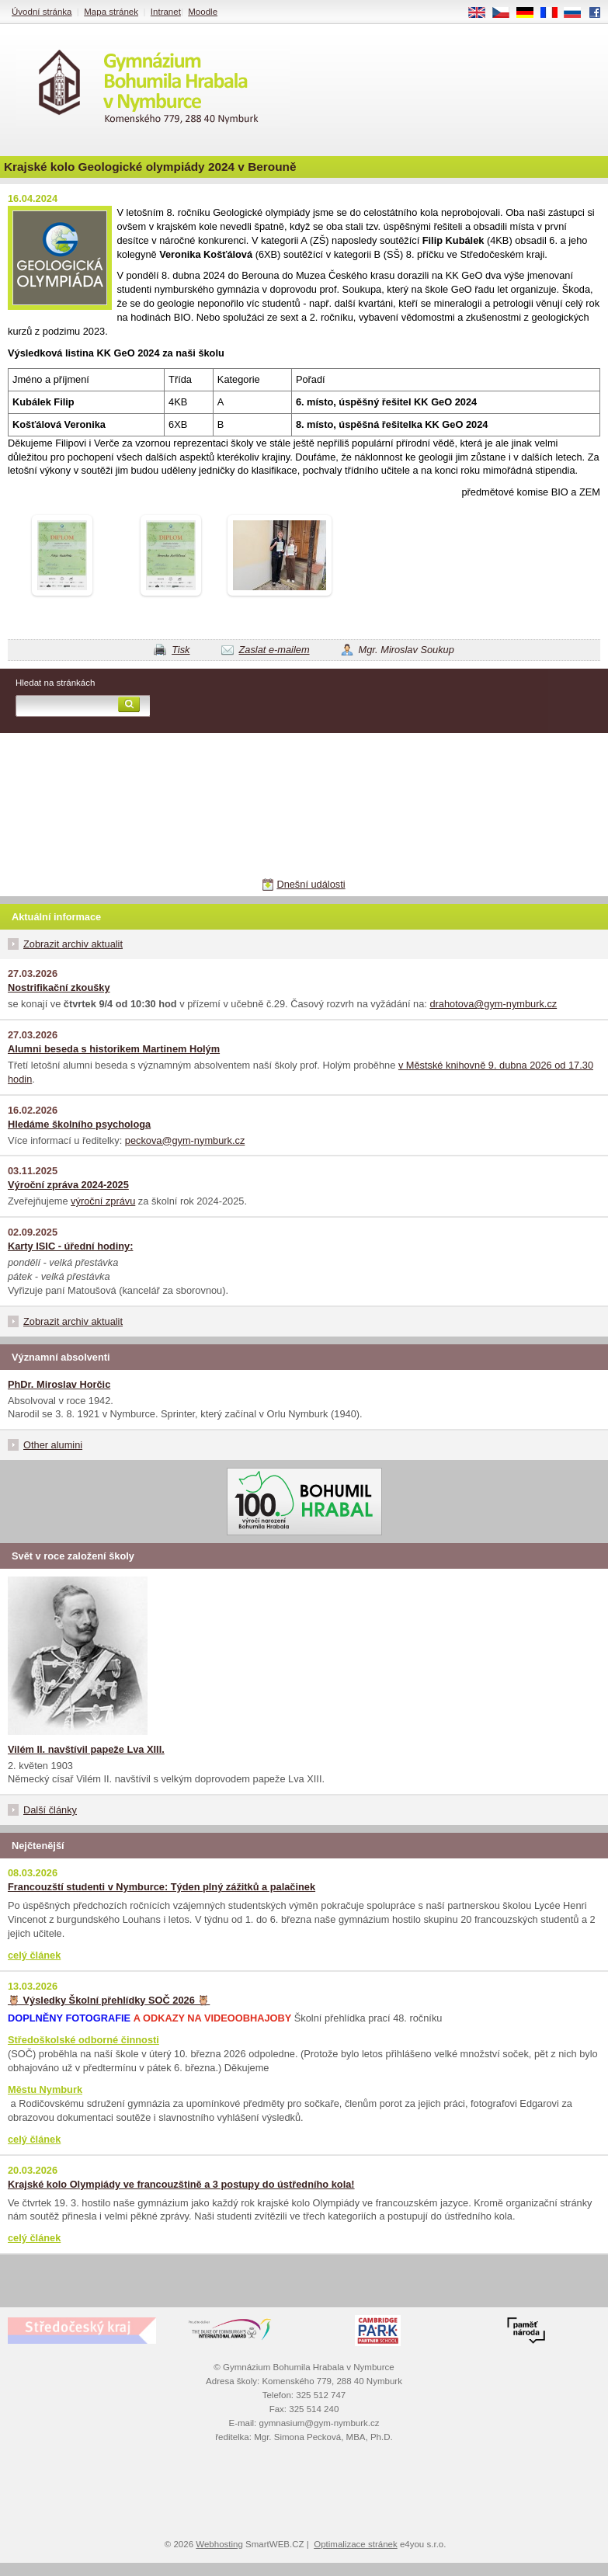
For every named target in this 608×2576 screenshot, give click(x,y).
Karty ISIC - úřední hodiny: (70, 1246)
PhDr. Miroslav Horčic (59, 1384)
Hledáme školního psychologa (79, 1124)
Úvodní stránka (41, 11)
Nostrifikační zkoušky (59, 987)
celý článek (34, 1955)
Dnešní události (310, 884)
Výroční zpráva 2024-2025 (68, 1185)
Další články (50, 1810)
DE (530, 13)
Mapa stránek (111, 11)
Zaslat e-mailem (274, 649)
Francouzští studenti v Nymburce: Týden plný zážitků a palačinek (161, 1887)
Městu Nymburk (45, 2089)
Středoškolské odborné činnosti (83, 2040)
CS (506, 13)
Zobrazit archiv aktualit (73, 944)
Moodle (202, 11)
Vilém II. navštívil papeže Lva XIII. (86, 1749)
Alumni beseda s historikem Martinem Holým (114, 1049)
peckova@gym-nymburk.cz (185, 1140)
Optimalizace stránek (356, 2544)
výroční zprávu (103, 1201)
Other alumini (52, 1445)
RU (578, 13)
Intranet (166, 11)
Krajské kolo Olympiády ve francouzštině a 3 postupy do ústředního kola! (181, 2184)
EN (482, 13)
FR (554, 13)
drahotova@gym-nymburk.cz (493, 1004)
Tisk (180, 649)
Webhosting (219, 2544)
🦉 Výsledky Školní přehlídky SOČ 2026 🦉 (109, 2000)
